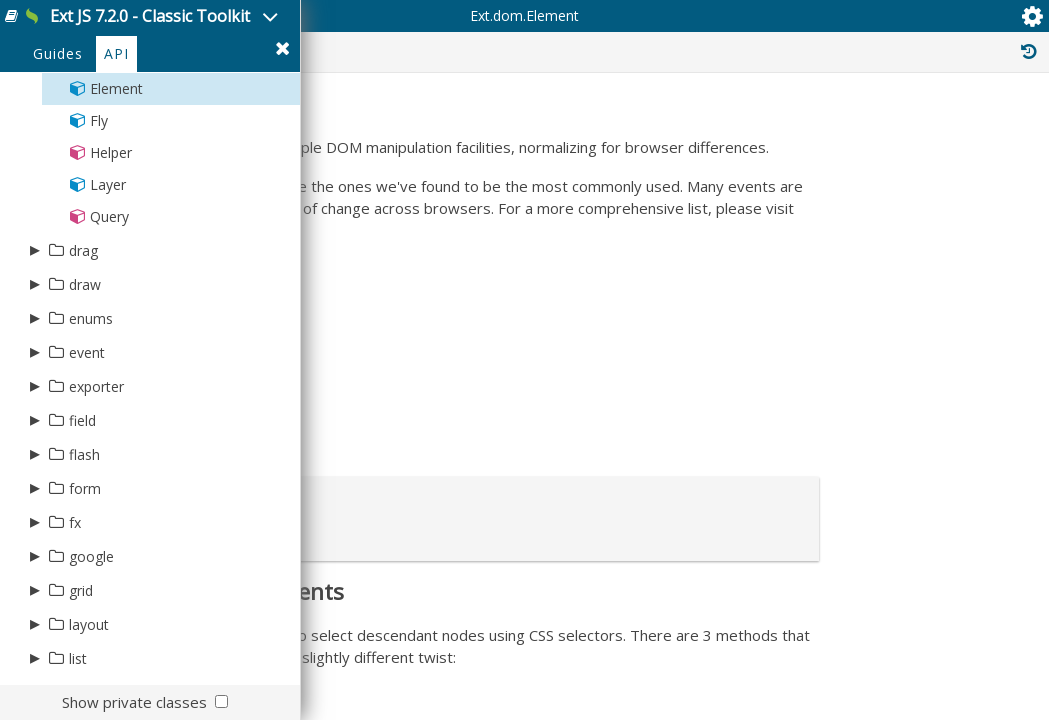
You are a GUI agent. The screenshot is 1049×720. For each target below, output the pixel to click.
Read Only (967, 128)
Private (756, 128)
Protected (651, 128)
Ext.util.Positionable (860, 388)
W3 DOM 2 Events (438, 570)
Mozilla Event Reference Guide (479, 471)
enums (91, 404)
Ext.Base (827, 310)
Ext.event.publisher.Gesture (886, 676)
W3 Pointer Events (439, 504)
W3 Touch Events (434, 537)
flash (84, 540)
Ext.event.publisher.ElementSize (899, 698)
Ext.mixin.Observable (865, 410)
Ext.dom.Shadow (852, 588)
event (87, 438)
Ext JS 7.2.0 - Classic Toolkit (221, 28)
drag (83, 336)
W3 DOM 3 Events (438, 603)
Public (552, 128)
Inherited (856, 128)
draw (85, 370)
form (85, 574)
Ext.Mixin (828, 466)
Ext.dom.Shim (842, 610)
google (91, 642)
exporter (96, 472)
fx (75, 608)
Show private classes (134, 702)
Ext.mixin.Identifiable (864, 488)
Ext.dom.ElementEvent (868, 632)
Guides (58, 141)
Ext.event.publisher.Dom (875, 654)
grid (81, 676)
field (82, 506)
